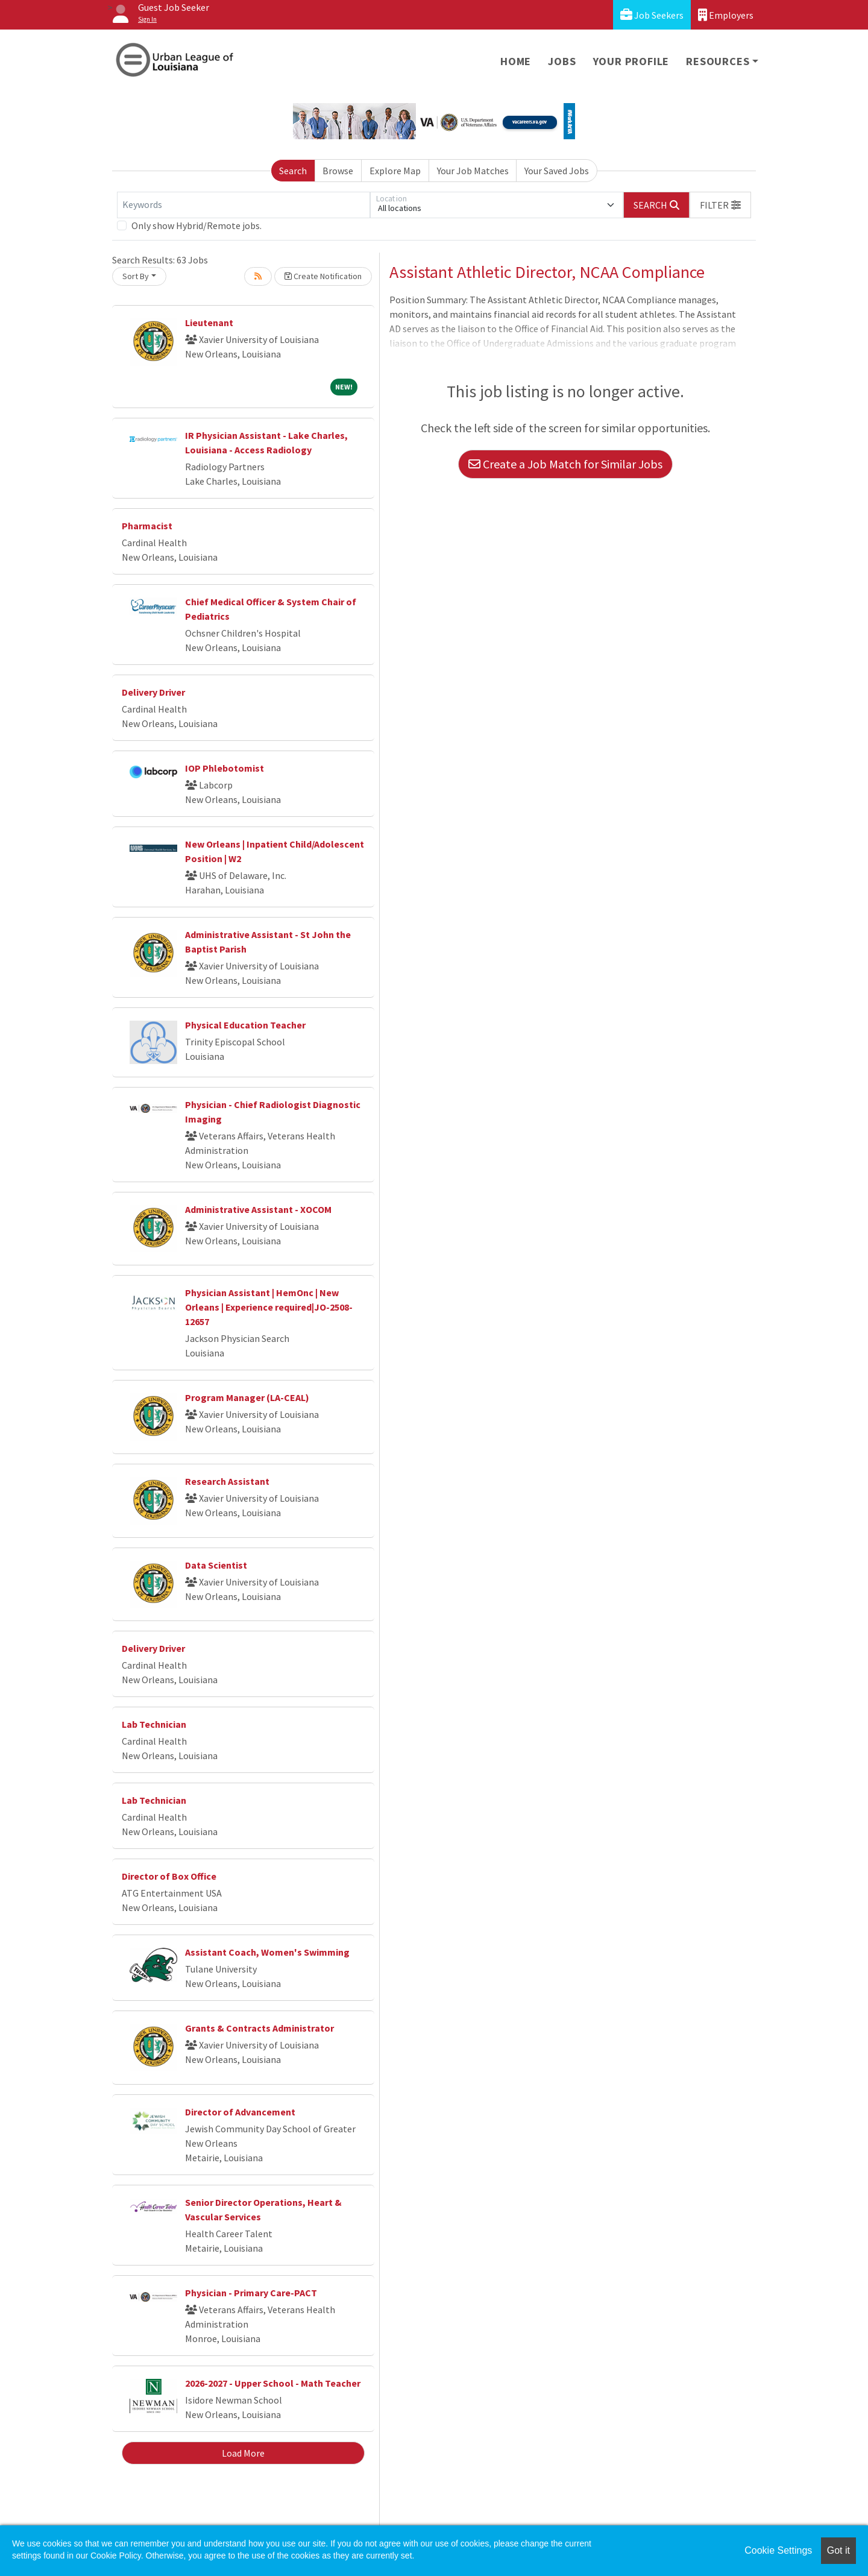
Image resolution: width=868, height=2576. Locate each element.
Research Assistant (227, 1481)
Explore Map (395, 171)
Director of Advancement (240, 2112)
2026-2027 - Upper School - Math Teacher (272, 2383)
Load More (243, 2453)
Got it (838, 2550)
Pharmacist (147, 526)
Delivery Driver (153, 692)
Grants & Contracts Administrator (259, 2028)
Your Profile (631, 61)
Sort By (135, 276)
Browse (337, 171)
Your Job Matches (473, 171)
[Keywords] (243, 205)
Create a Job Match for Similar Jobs (565, 463)
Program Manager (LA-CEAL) (247, 1397)
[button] (720, 205)
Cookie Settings (778, 2550)
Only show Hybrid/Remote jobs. (196, 225)
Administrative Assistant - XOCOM (258, 1209)
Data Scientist (216, 1565)
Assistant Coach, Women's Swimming (267, 1952)
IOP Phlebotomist (224, 768)
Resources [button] (717, 61)
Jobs (562, 61)
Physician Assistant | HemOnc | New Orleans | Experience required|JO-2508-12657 (269, 1306)
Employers (725, 14)
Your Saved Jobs (556, 171)
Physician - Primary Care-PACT (251, 2293)
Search (293, 171)
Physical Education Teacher (245, 1025)
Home (515, 61)
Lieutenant (209, 322)
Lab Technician (154, 1724)
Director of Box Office (169, 1876)
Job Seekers (652, 14)
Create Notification (323, 276)
